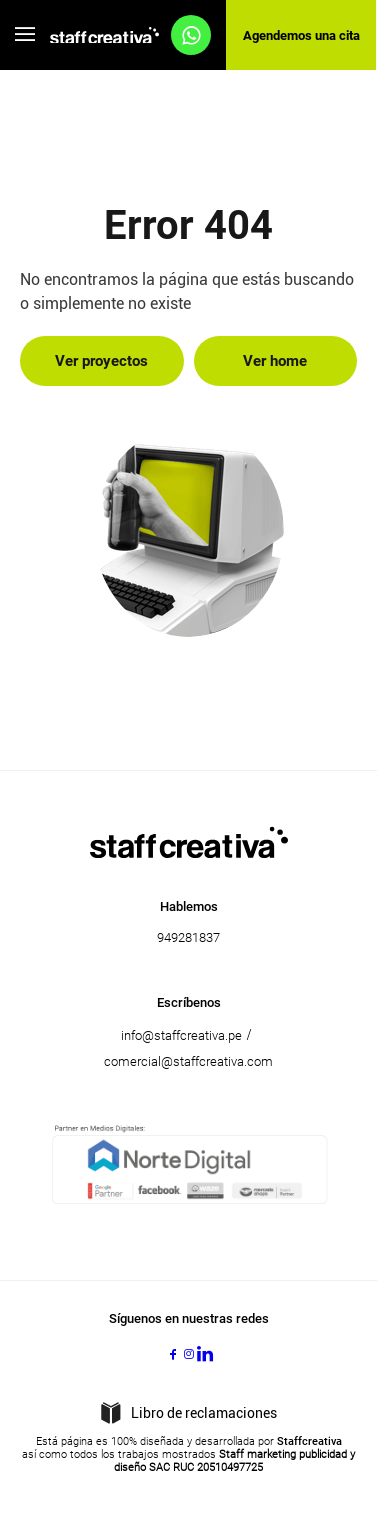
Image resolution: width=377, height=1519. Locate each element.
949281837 (188, 937)
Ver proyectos (101, 361)
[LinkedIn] (205, 1354)
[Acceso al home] (104, 35)
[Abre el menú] (25, 35)
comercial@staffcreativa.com (188, 1061)
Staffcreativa (309, 1441)
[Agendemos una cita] (191, 35)
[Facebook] (173, 1354)
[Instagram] (189, 1354)
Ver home (275, 361)
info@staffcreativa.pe (181, 1035)
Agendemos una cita (301, 35)
